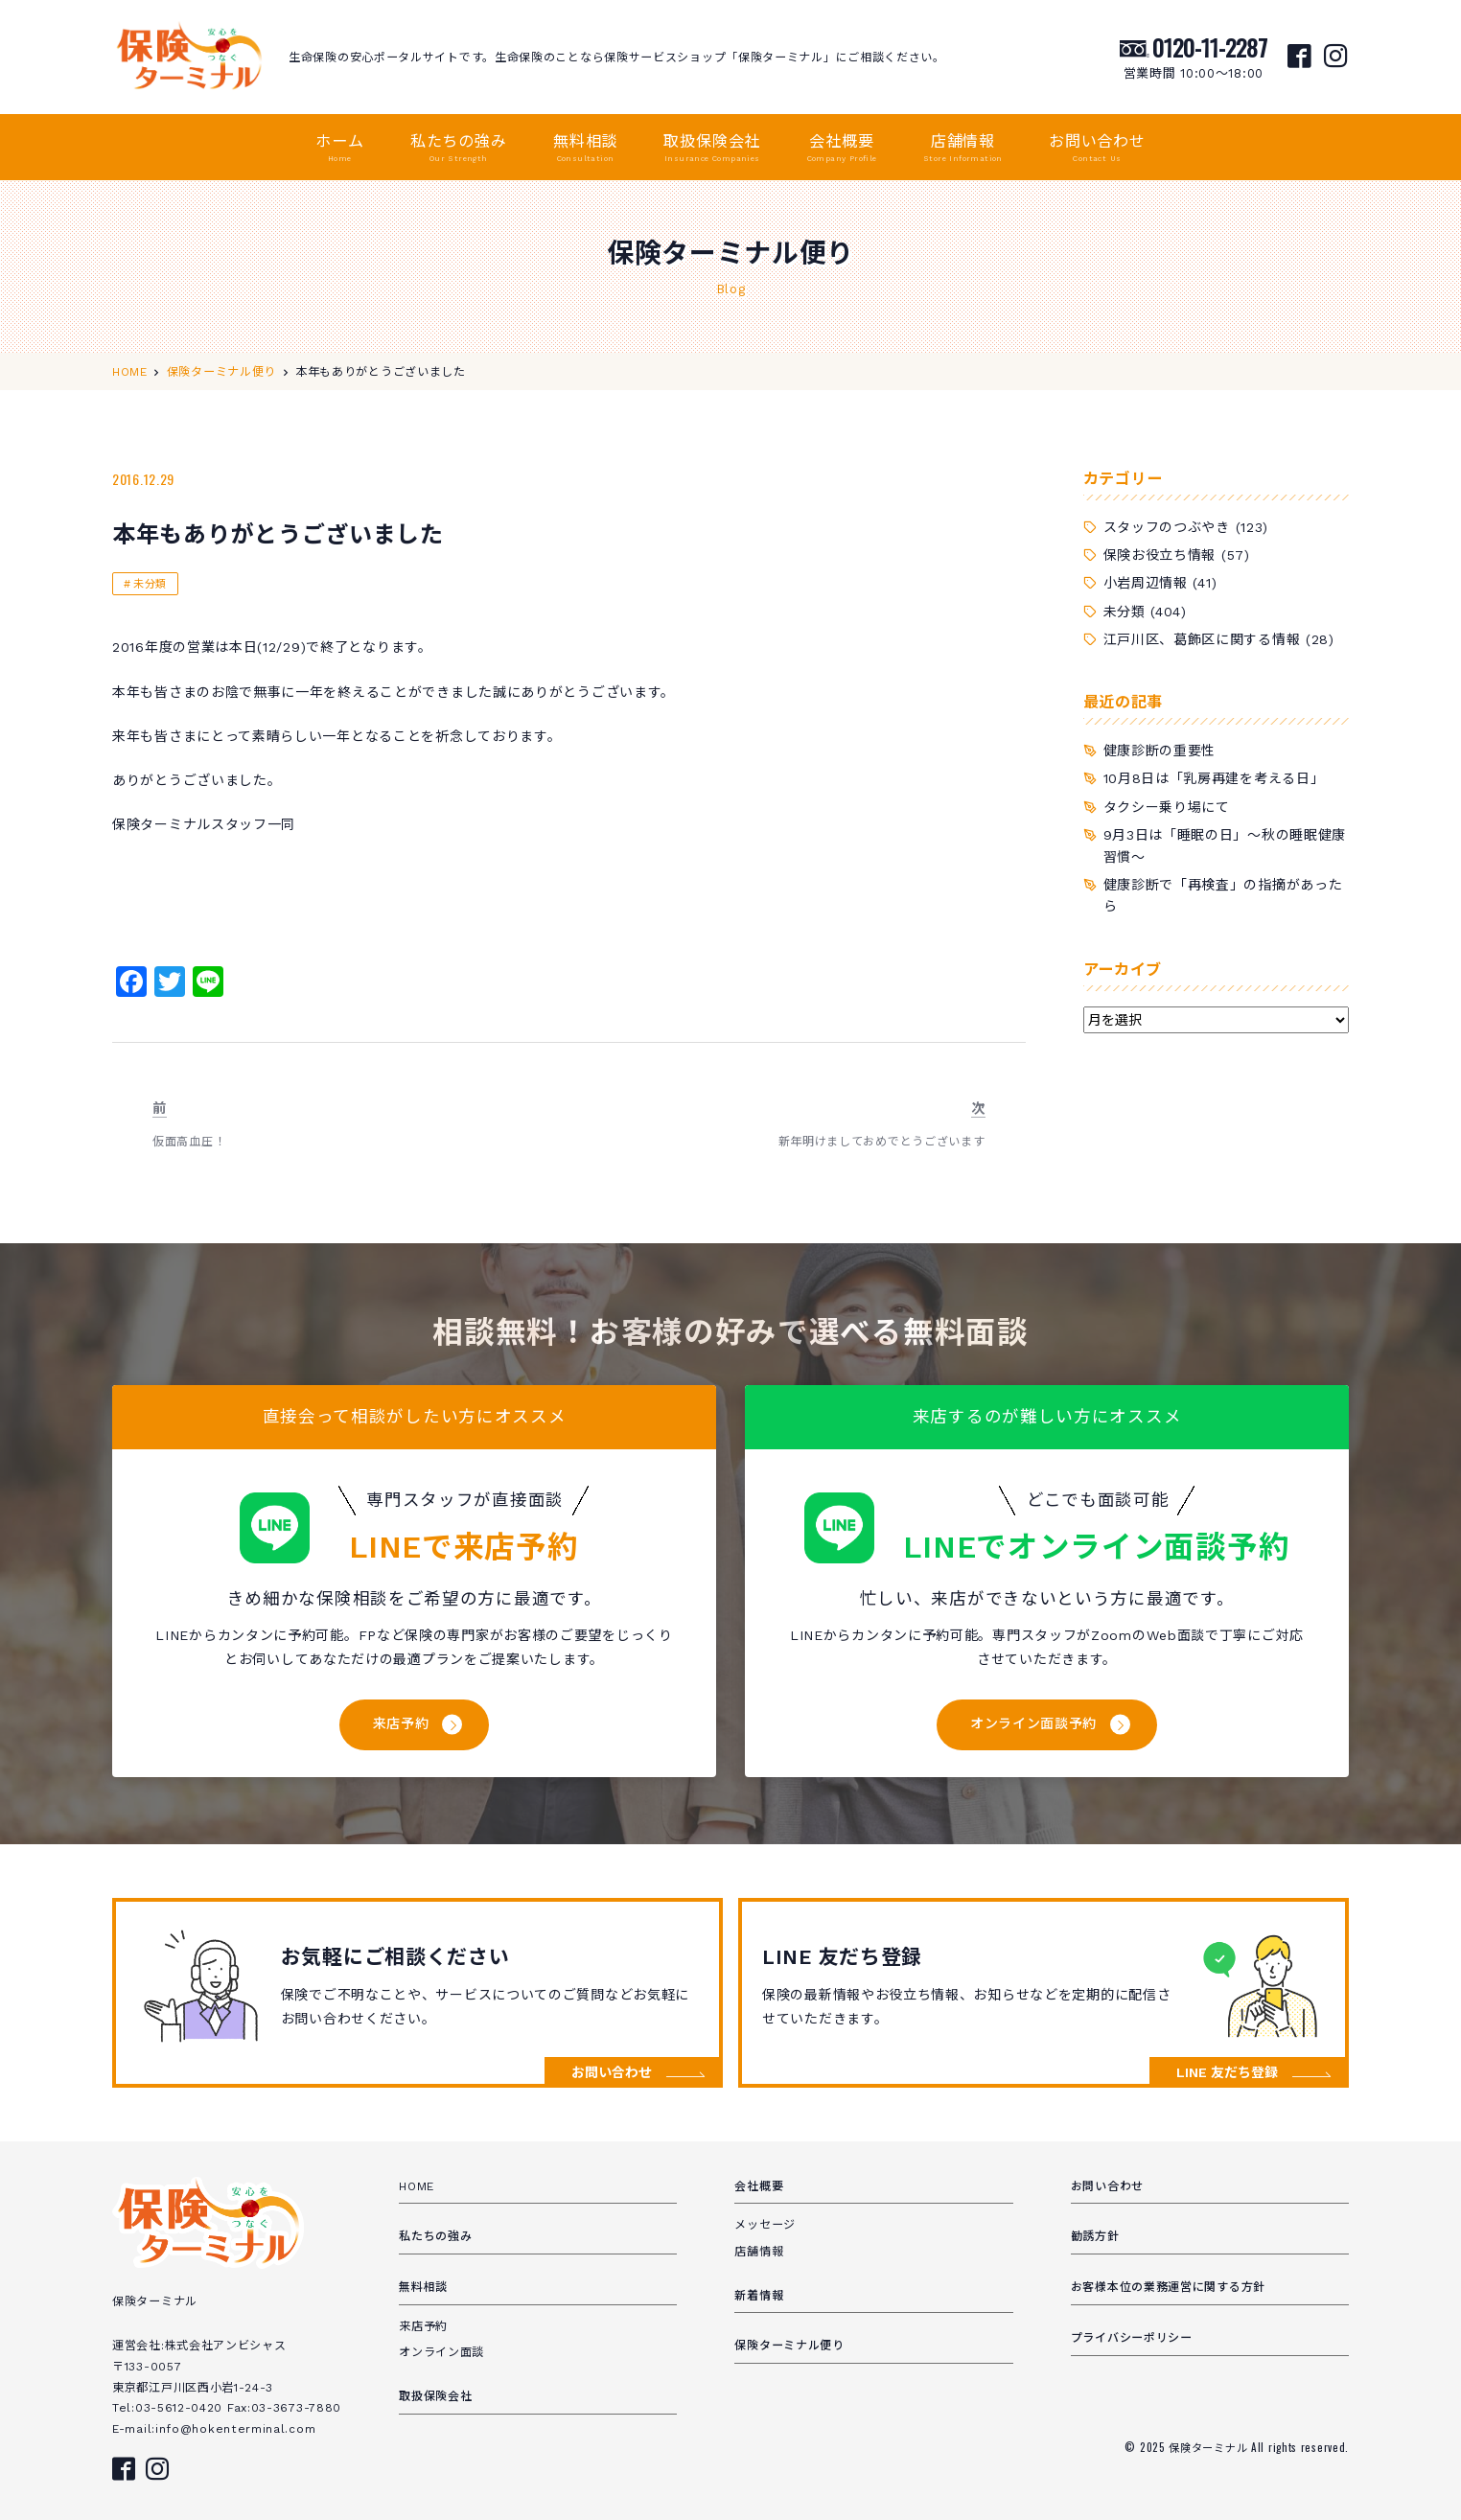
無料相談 (585, 148)
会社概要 (842, 148)
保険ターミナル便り (789, 2345)
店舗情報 (963, 148)
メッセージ (765, 2224)
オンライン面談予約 (1033, 1723)
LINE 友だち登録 (1227, 2072)
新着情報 (758, 2295)
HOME (416, 2186)
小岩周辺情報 (1145, 582)
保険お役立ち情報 (1160, 555)
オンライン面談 (441, 2352)
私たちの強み (458, 148)
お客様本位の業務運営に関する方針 (1168, 2287)
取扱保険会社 (711, 148)
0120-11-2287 (1209, 47)
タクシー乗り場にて (1166, 807)
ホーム (339, 148)
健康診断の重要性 (1160, 750)
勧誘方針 (1095, 2236)
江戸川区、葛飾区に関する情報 (1202, 639)
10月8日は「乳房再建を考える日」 (1214, 778)
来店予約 (401, 1723)
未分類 (150, 584)
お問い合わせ (1097, 148)
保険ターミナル (1210, 2447)
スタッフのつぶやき (1166, 527)
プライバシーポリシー (1132, 2338)
